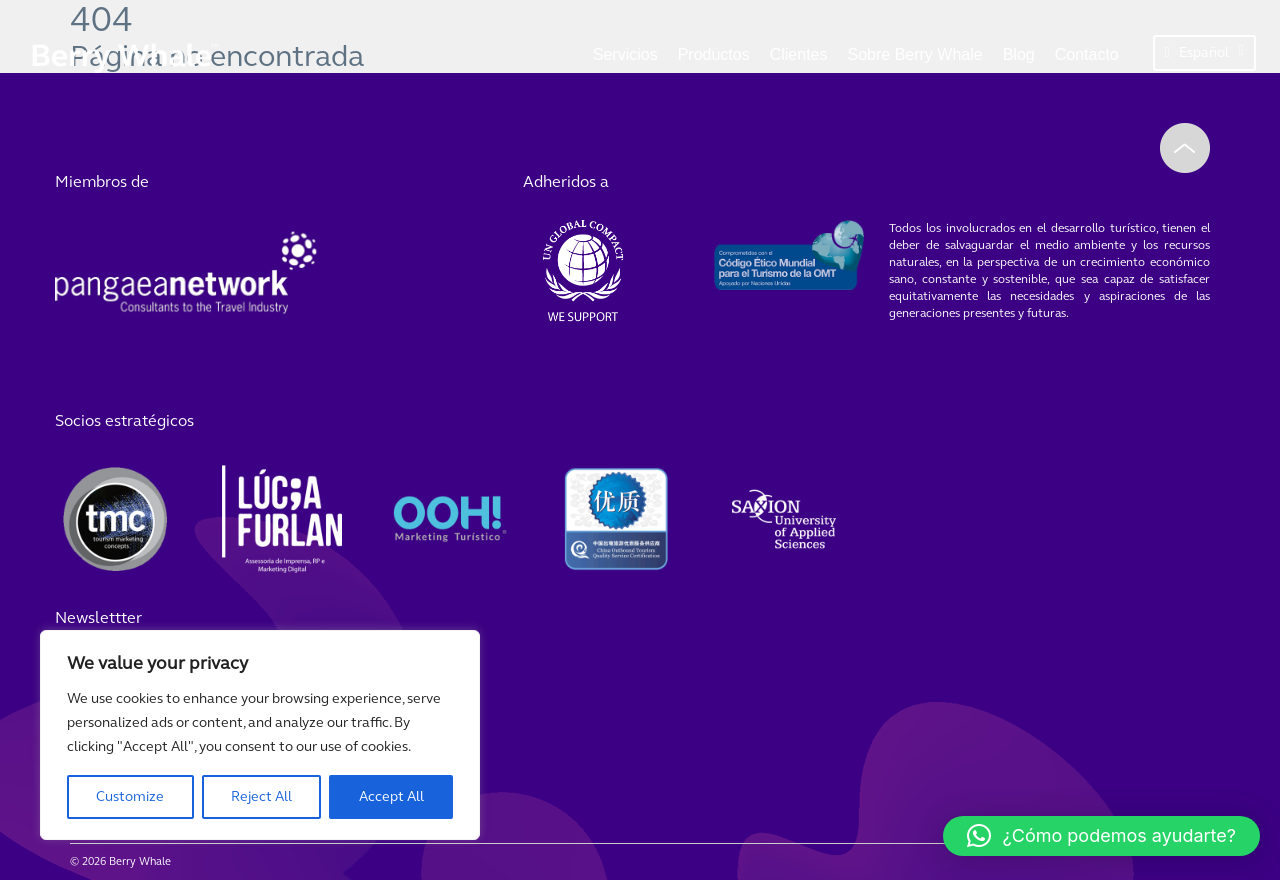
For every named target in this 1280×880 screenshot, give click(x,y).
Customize (130, 796)
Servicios (625, 54)
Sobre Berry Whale (915, 54)
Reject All (261, 796)
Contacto (1087, 54)
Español (1204, 52)
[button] (1101, 836)
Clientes (799, 54)
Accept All (391, 796)
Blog (1019, 54)
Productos (714, 54)
